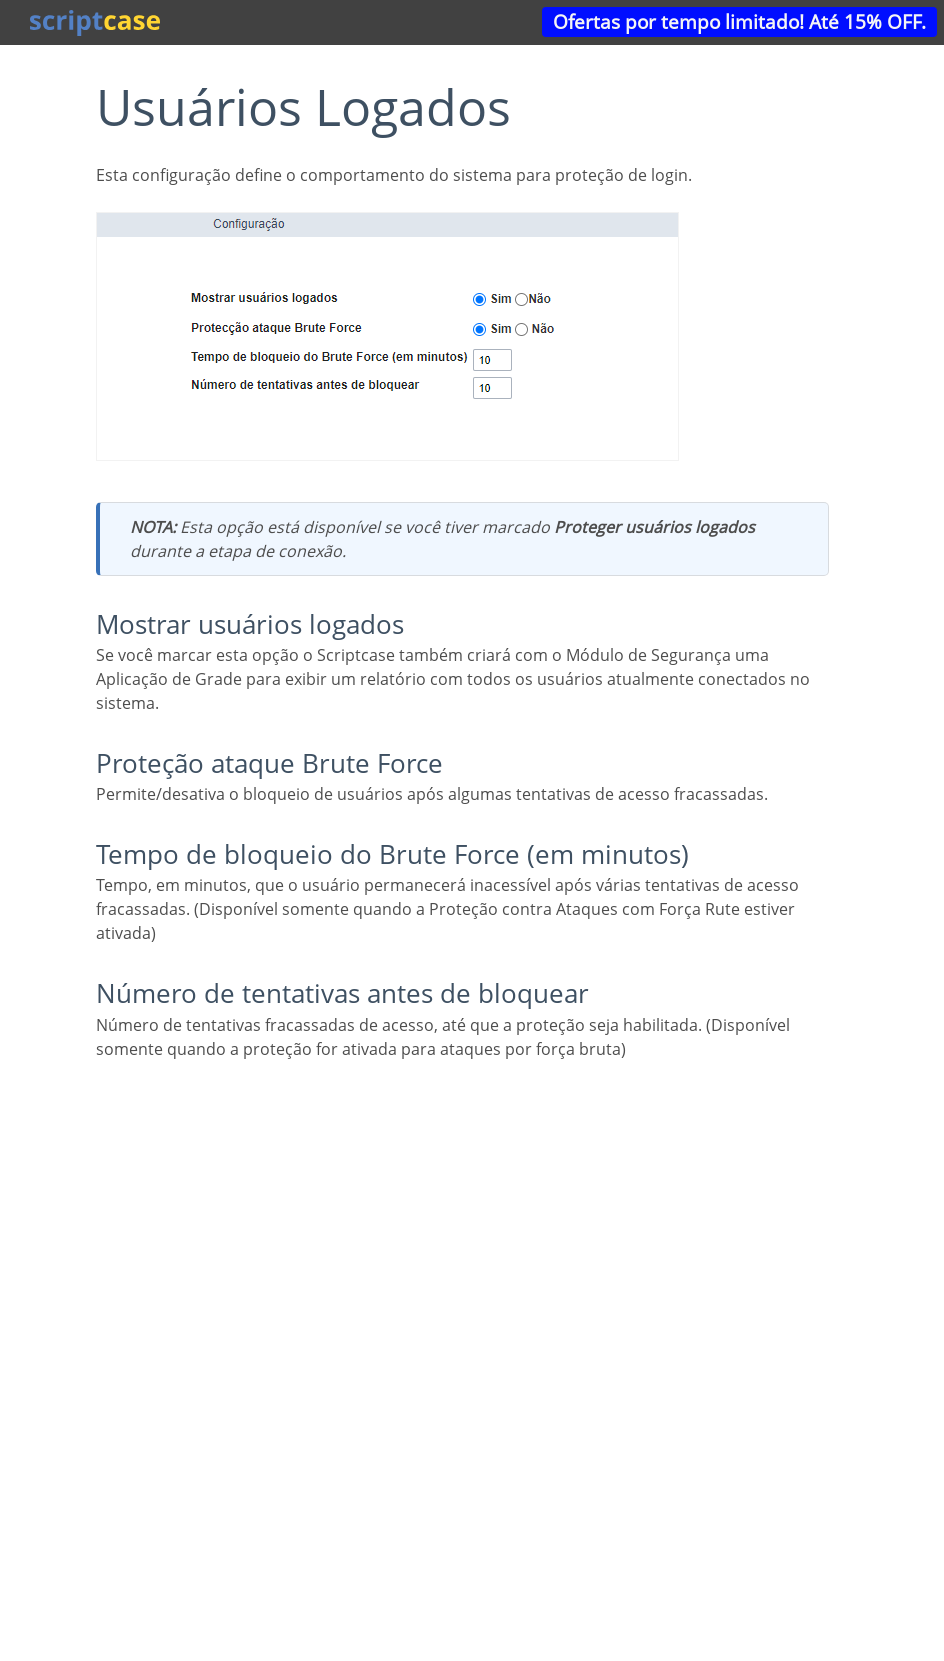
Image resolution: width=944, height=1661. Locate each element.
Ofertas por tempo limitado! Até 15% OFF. (739, 21)
